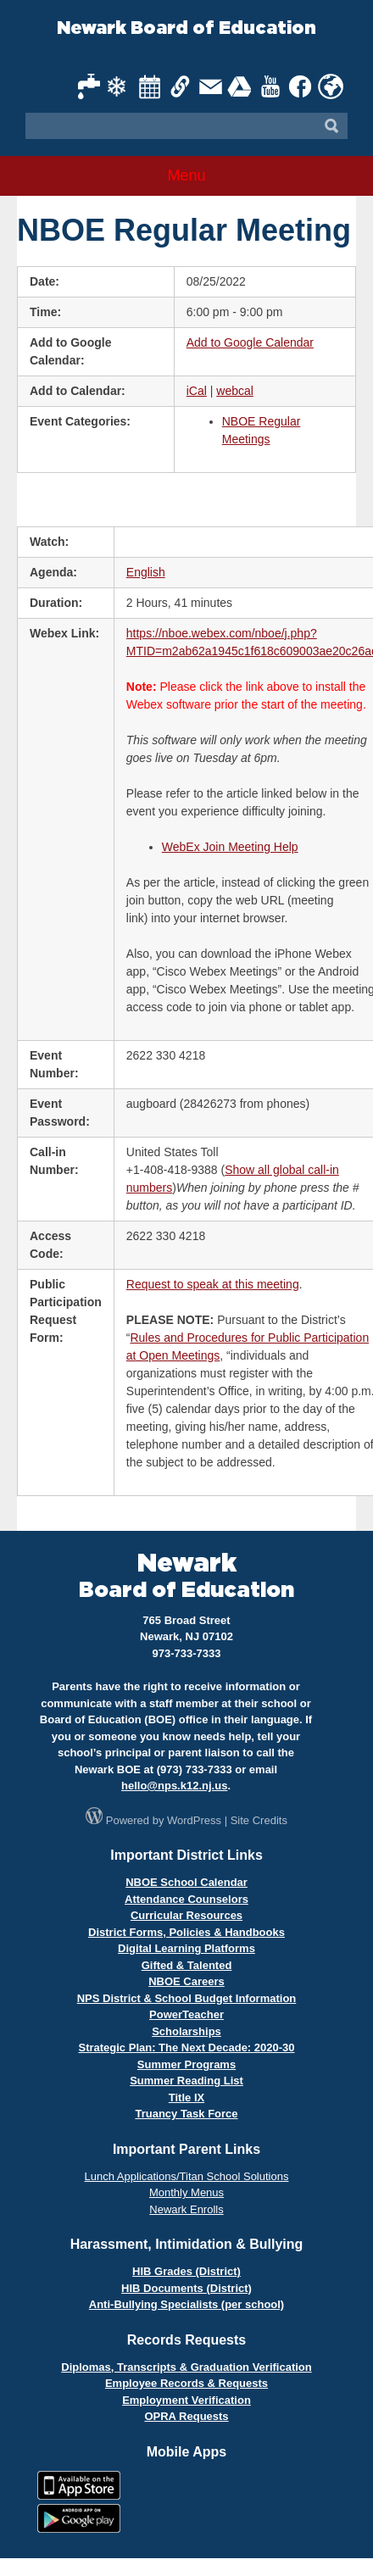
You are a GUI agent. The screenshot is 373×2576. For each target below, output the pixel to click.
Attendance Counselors (186, 1899)
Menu (186, 175)
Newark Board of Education (186, 28)
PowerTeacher (186, 2014)
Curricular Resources (186, 1915)
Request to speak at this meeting (212, 1284)
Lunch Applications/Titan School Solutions (187, 2176)
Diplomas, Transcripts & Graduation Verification (186, 2367)
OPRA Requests (186, 2416)
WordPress (194, 1820)
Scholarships (186, 2031)
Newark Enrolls (186, 2209)
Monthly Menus (186, 2192)
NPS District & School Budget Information (187, 1998)
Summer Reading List (186, 2080)
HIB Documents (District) (186, 2288)
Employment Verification (186, 2400)
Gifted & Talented (187, 1965)
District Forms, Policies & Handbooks (186, 1932)
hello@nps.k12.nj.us (174, 1785)
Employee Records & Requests (186, 2383)
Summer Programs (186, 2064)
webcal (234, 391)
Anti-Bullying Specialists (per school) (186, 2304)
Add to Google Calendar (250, 342)
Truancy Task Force (186, 2113)
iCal (196, 391)
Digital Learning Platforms (186, 1948)
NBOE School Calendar (186, 1882)
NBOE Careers (186, 1981)
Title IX (186, 2097)
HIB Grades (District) (186, 2271)
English (145, 572)
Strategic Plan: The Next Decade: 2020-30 (186, 2047)
